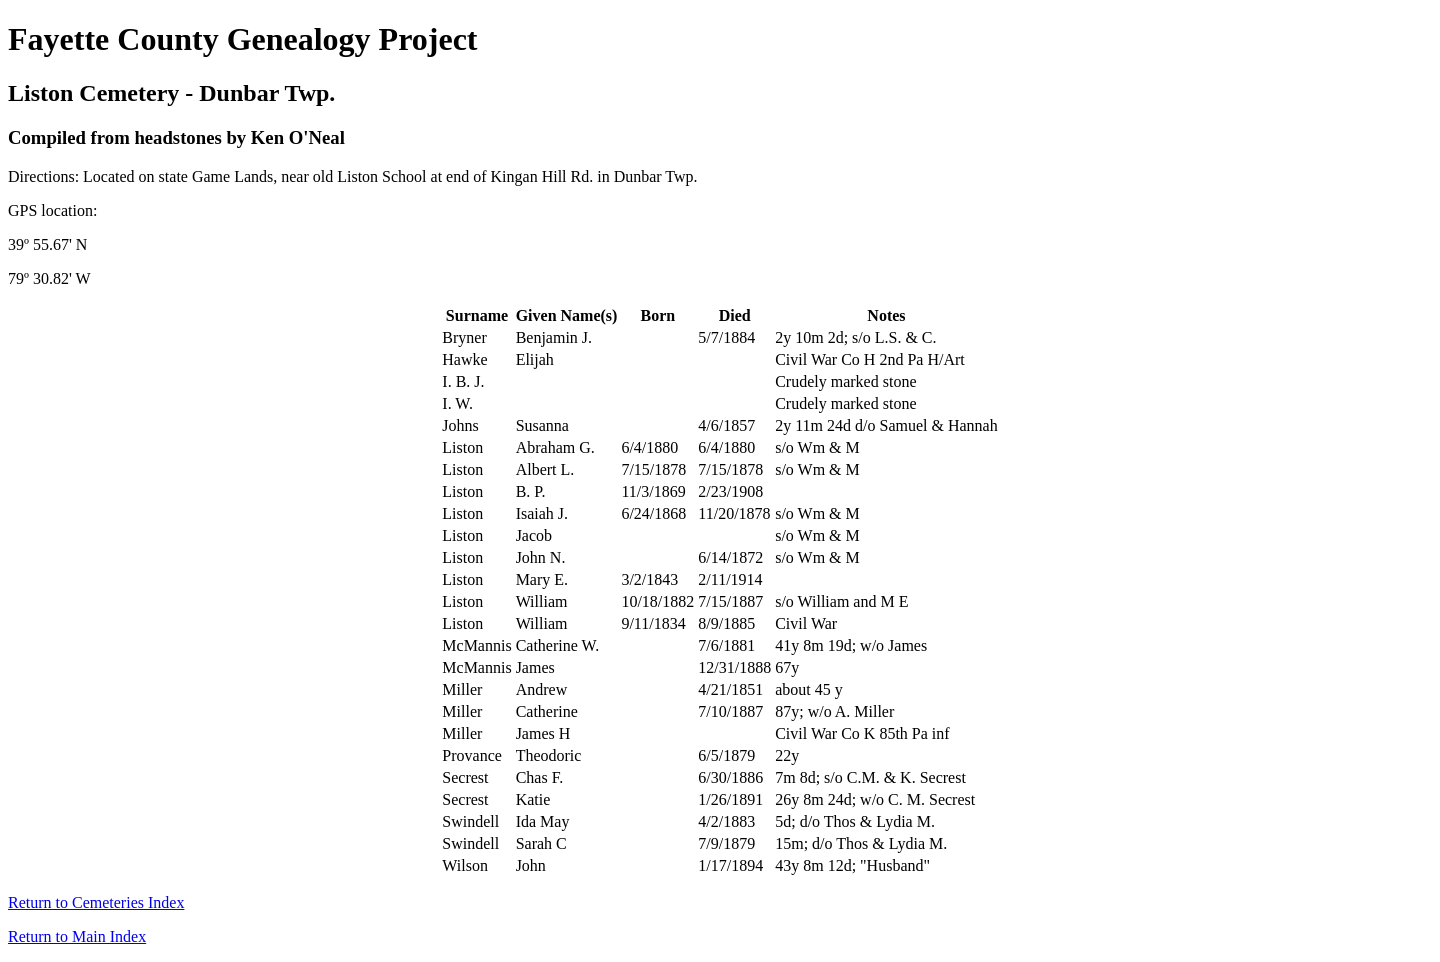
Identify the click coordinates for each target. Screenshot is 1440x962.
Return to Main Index (77, 936)
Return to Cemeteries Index (96, 902)
